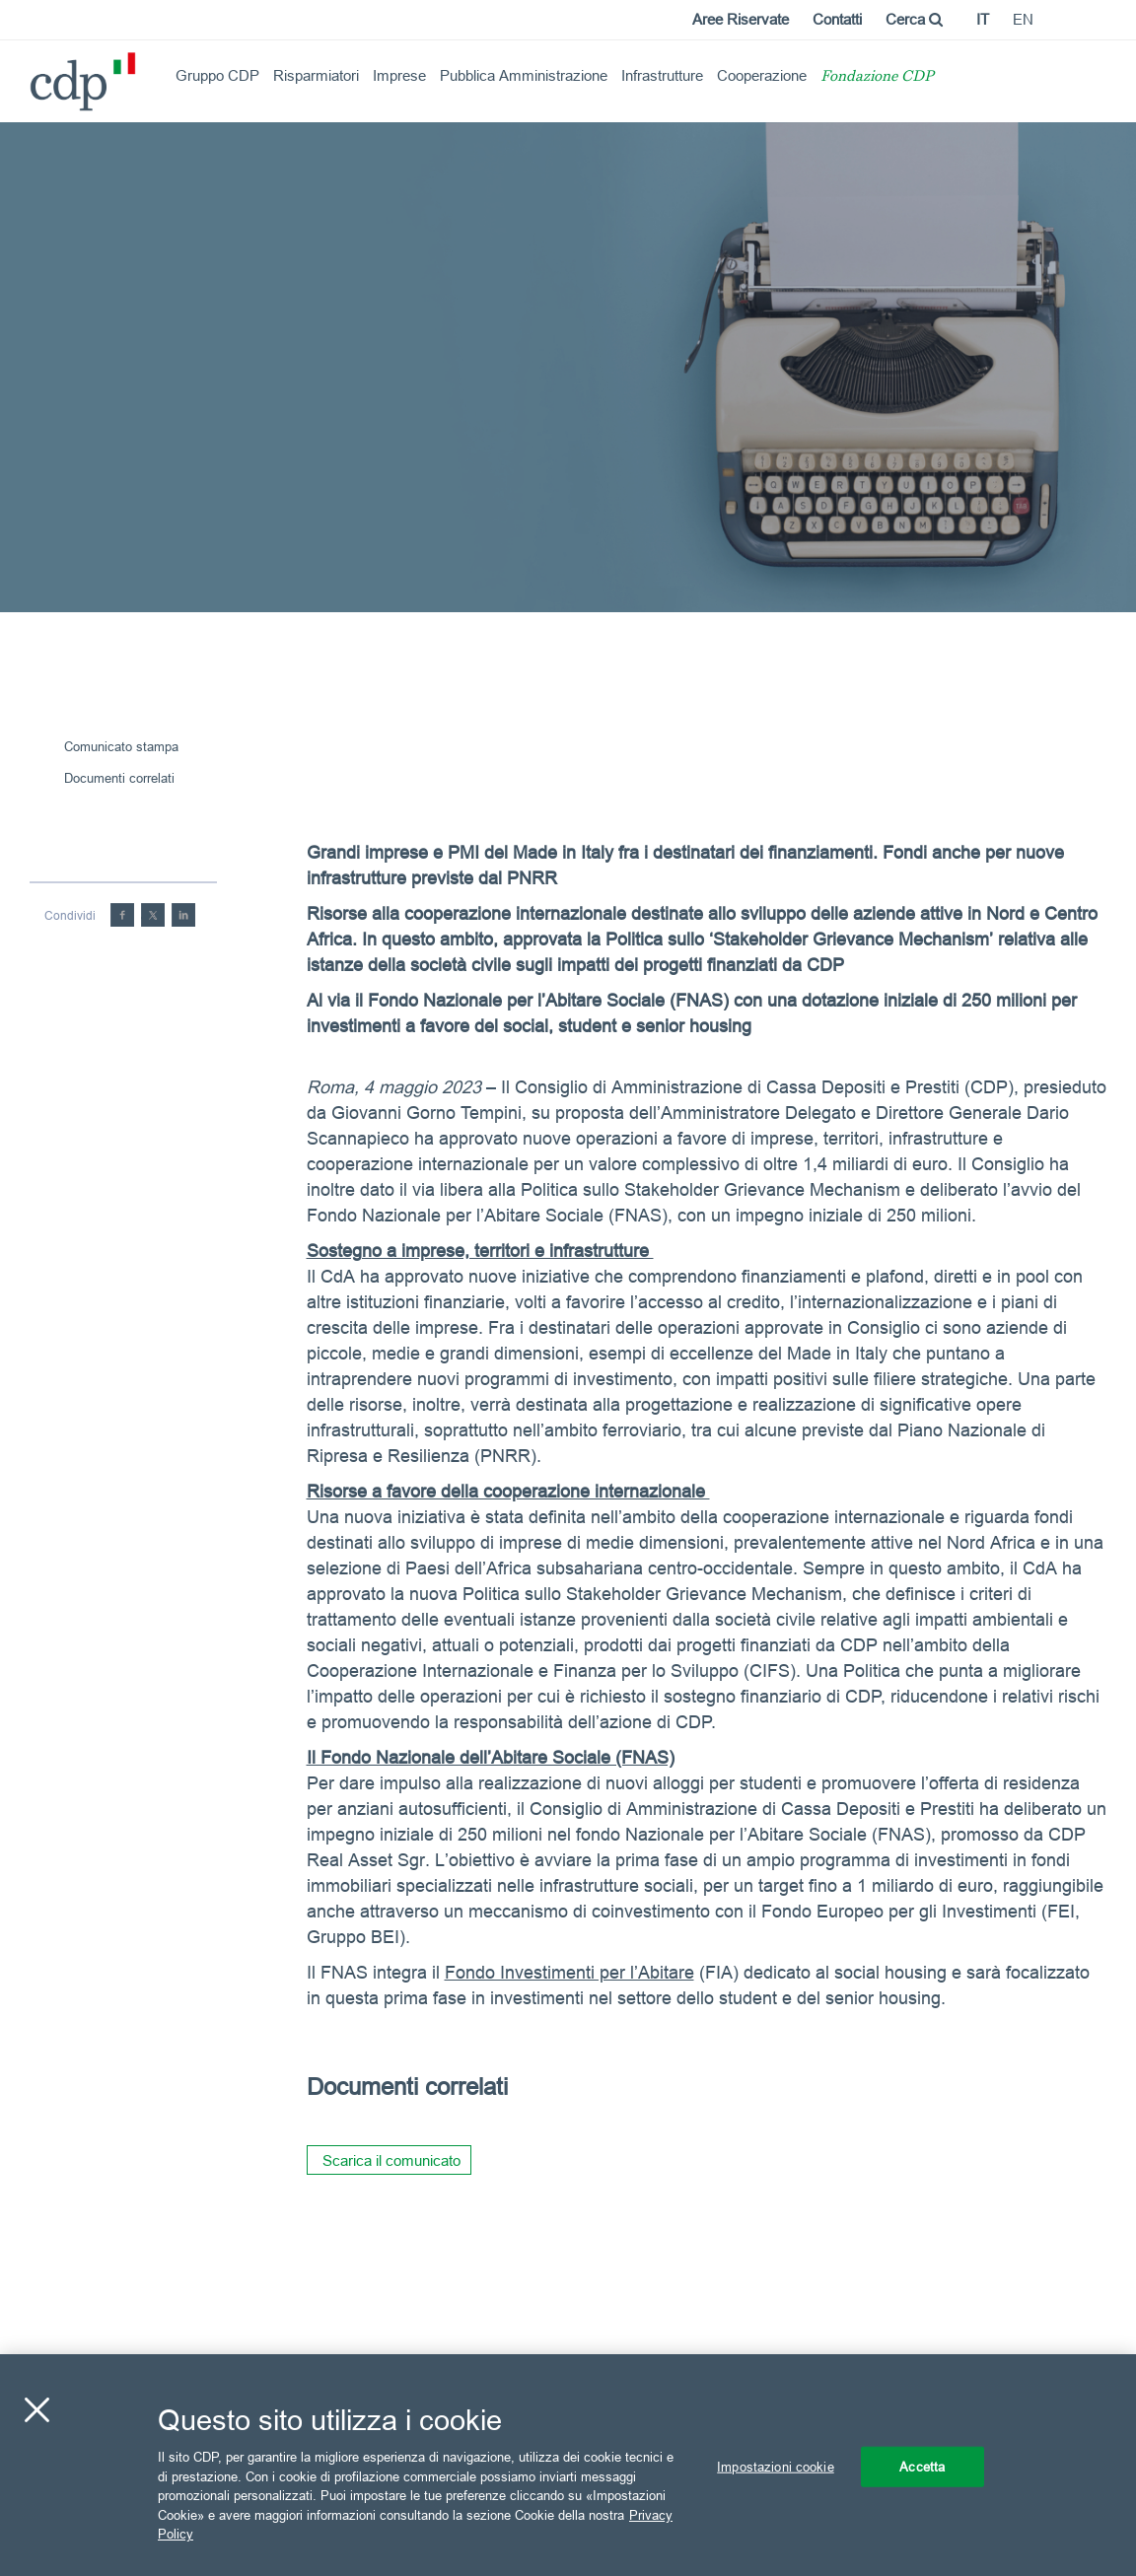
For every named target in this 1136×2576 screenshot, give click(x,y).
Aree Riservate (740, 19)
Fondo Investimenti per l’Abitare (569, 1972)
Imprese (399, 75)
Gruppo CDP (217, 75)
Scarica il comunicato (391, 2160)
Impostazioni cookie (775, 2465)
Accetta (922, 2465)
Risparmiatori (316, 75)
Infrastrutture (662, 75)
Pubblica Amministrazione (523, 75)
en (1023, 19)
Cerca (914, 19)
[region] (568, 2465)
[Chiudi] (36, 2409)
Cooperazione (762, 75)
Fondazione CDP (877, 77)
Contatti (837, 19)
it (982, 19)
